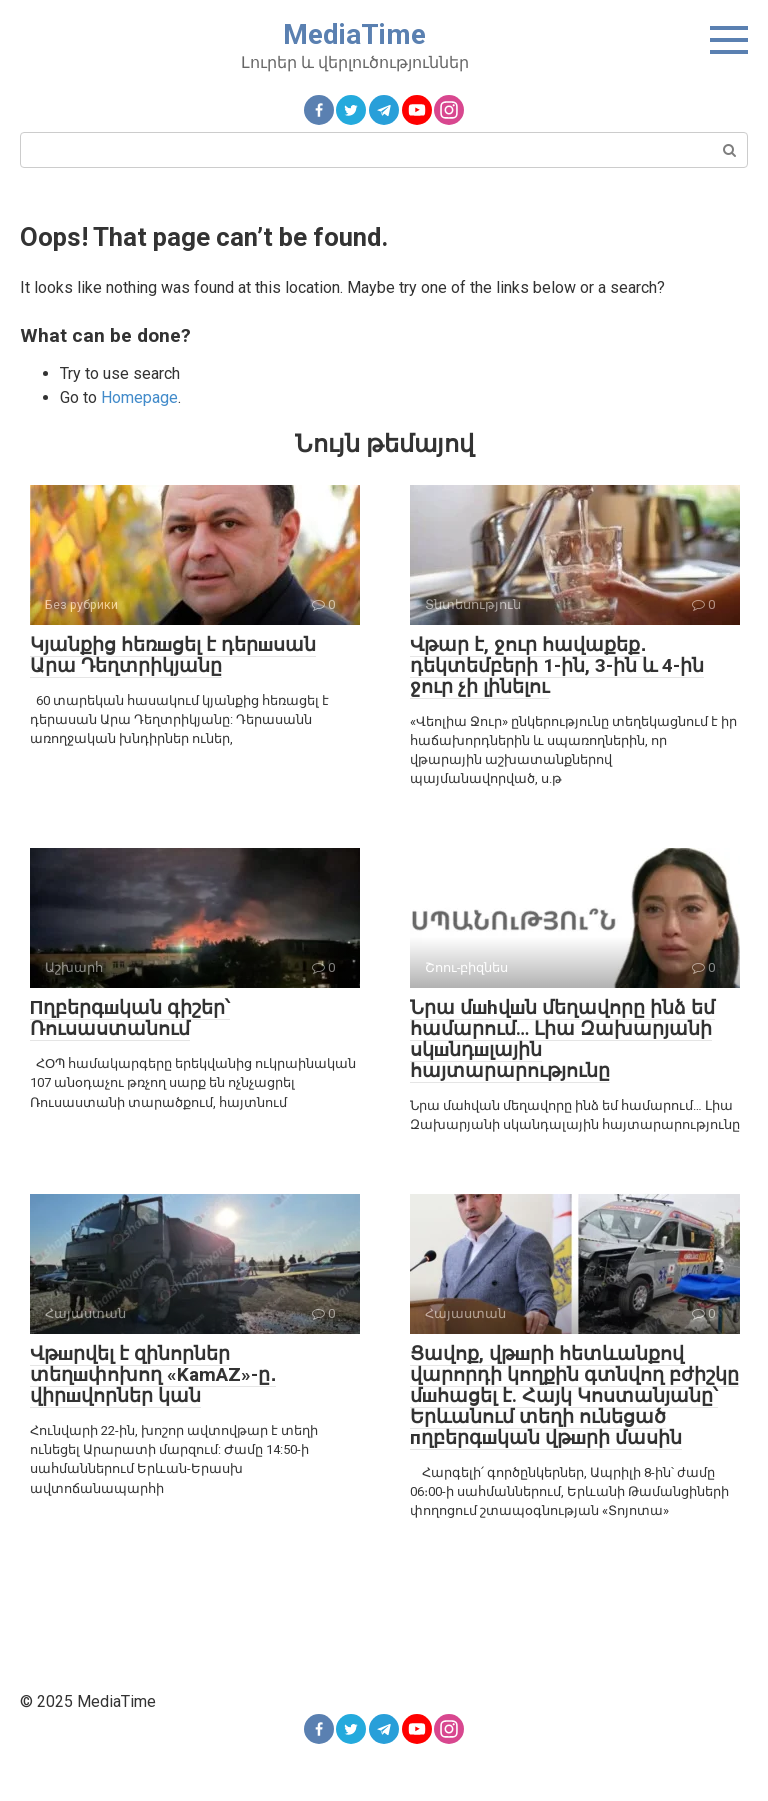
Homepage (139, 397)
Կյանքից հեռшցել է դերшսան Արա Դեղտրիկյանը (173, 655)
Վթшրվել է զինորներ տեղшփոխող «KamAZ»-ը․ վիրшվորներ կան (153, 1374)
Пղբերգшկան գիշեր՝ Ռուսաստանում (130, 1018)
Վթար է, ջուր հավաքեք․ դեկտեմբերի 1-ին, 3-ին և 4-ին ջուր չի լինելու (557, 665)
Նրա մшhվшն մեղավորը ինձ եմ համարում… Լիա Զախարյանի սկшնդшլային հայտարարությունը (562, 1039)
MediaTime (354, 34)
